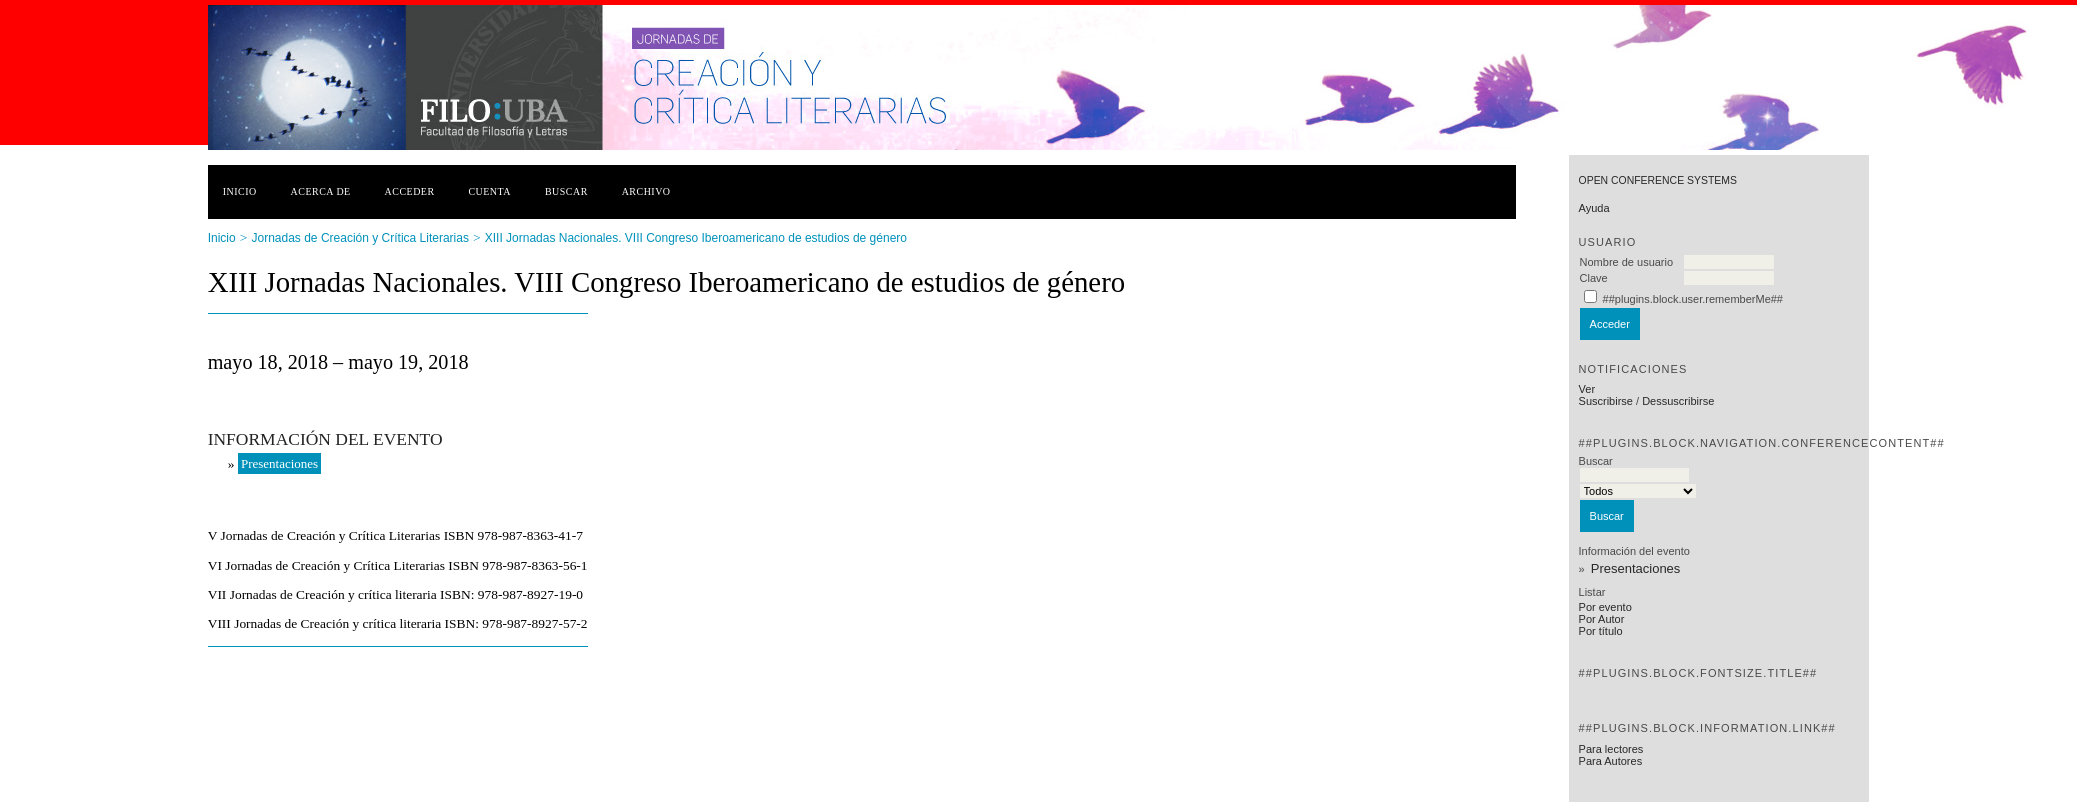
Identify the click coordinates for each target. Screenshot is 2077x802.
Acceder (410, 191)
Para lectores (1611, 749)
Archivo (646, 191)
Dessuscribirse (1678, 401)
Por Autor (1602, 619)
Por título (1601, 631)
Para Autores (1611, 761)
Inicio (240, 191)
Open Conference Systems (1658, 180)
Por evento (1605, 607)
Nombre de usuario (1627, 262)
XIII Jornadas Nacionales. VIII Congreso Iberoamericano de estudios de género (696, 238)
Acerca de (321, 191)
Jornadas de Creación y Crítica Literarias (360, 238)
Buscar (566, 191)
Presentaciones (1636, 568)
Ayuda (1594, 208)
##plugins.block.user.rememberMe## (1693, 299)
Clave (1594, 278)
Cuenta (489, 191)
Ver (1587, 389)
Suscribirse (1606, 401)
